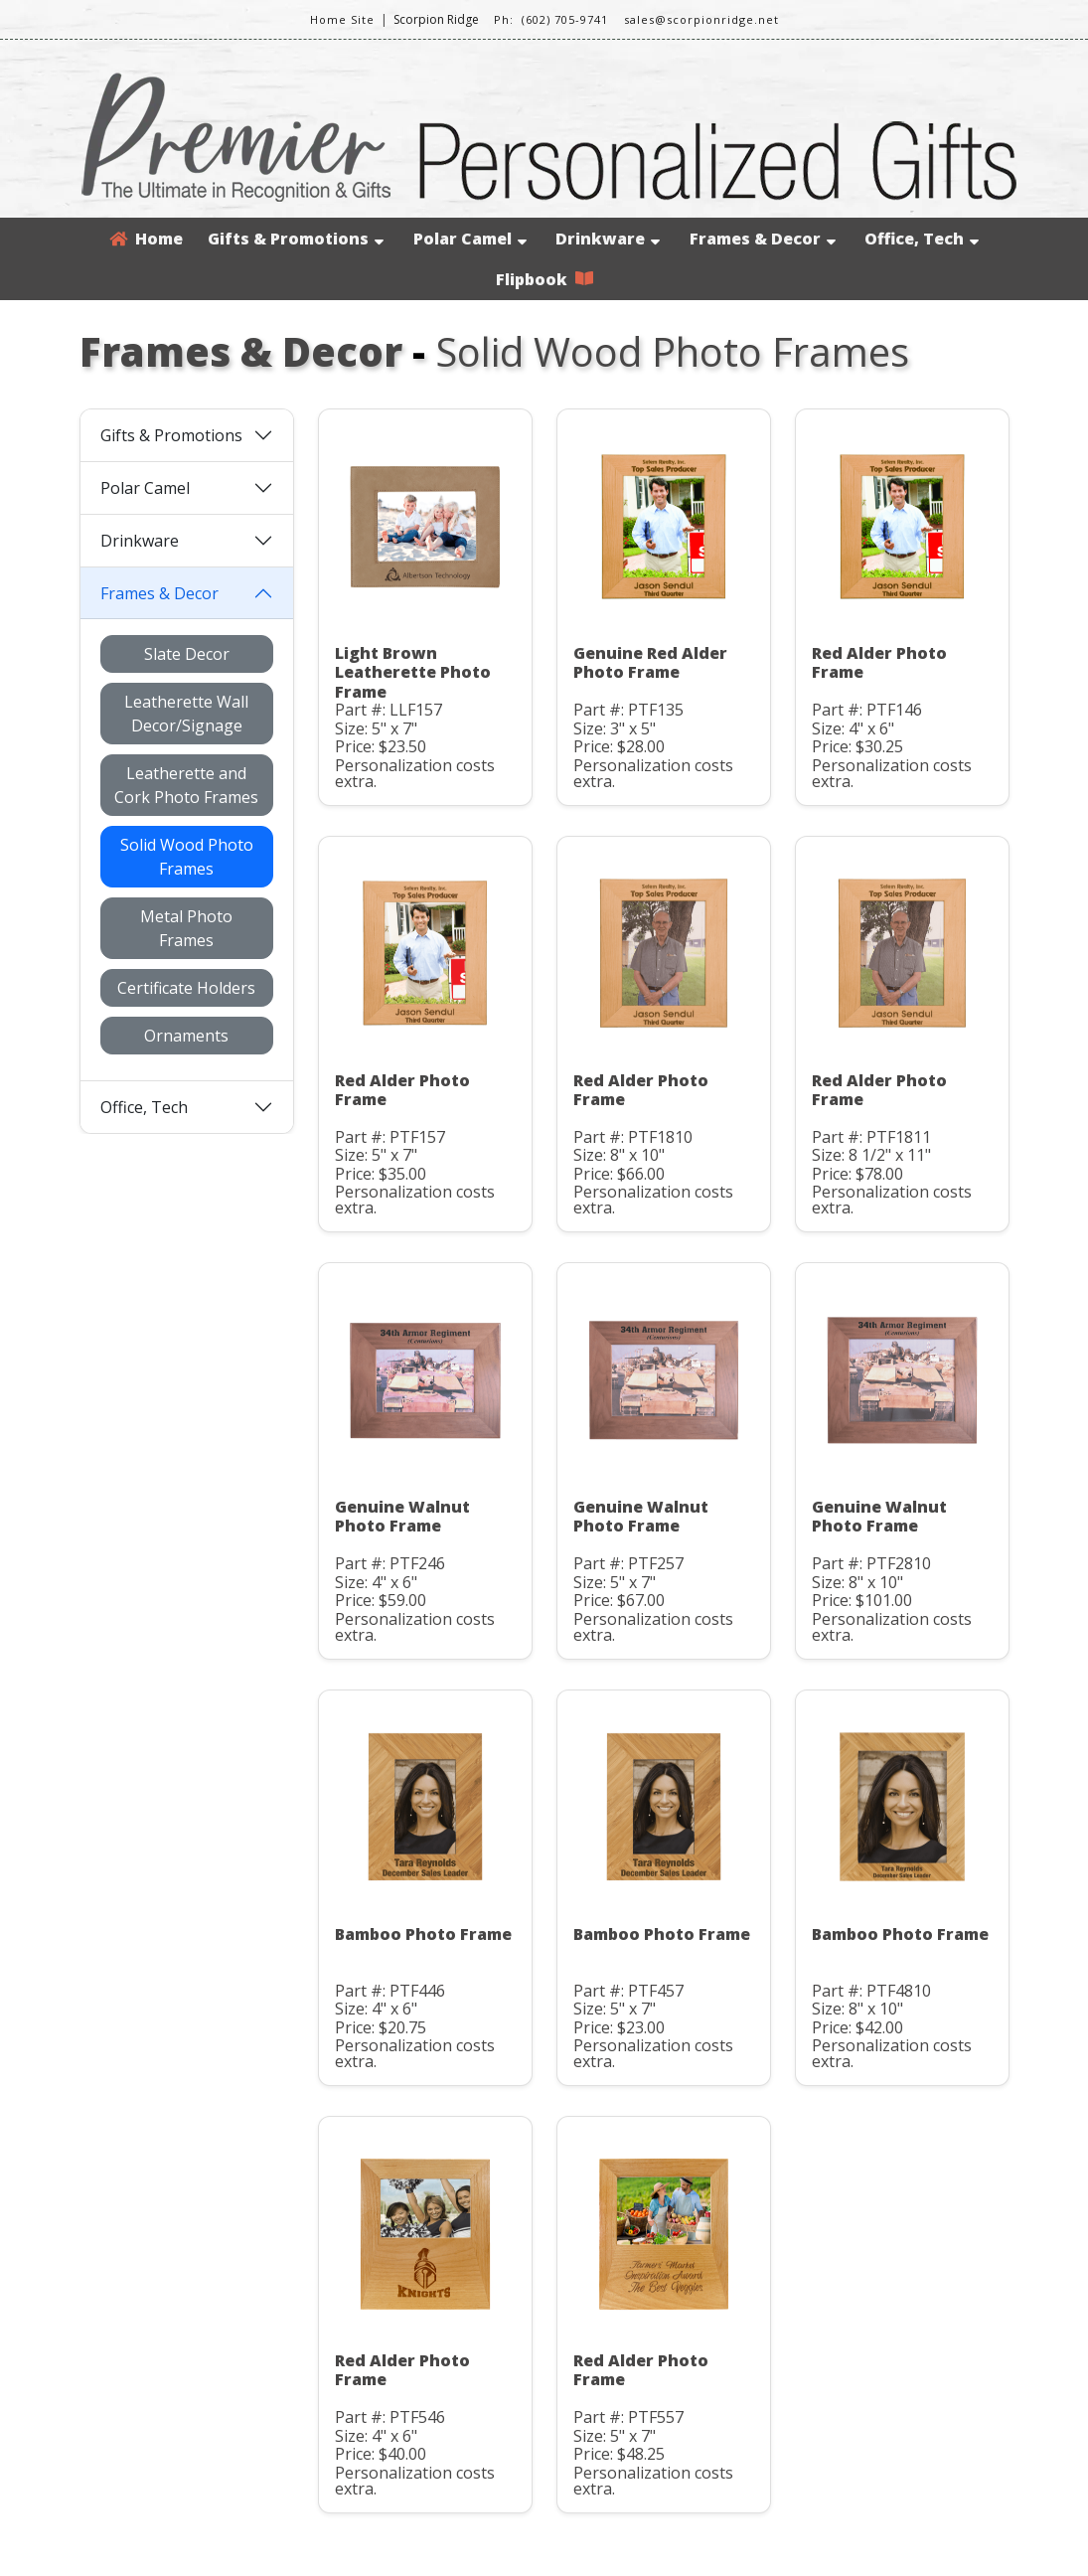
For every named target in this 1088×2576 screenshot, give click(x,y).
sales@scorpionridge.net (701, 19)
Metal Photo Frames (186, 928)
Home (146, 238)
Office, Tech (921, 238)
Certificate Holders (186, 988)
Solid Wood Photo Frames (186, 857)
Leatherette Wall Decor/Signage (186, 713)
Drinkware (607, 238)
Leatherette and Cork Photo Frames (186, 785)
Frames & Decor (763, 238)
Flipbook (544, 279)
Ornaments (186, 1035)
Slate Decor (187, 654)
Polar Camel (470, 238)
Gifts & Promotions (296, 238)
